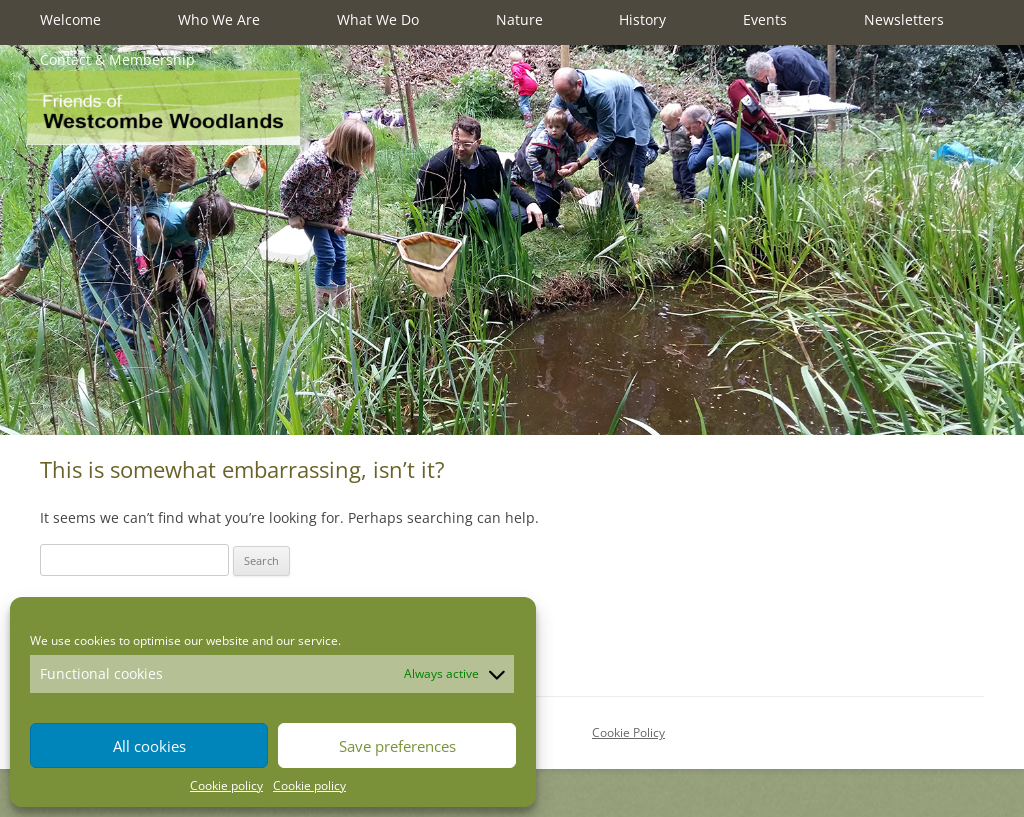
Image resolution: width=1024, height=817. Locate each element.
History (642, 19)
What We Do (378, 19)
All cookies (149, 746)
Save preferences (397, 746)
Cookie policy (226, 785)
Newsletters (904, 19)
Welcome (70, 19)
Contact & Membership (117, 59)
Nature (519, 19)
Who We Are (219, 19)
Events (765, 19)
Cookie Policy (628, 732)
